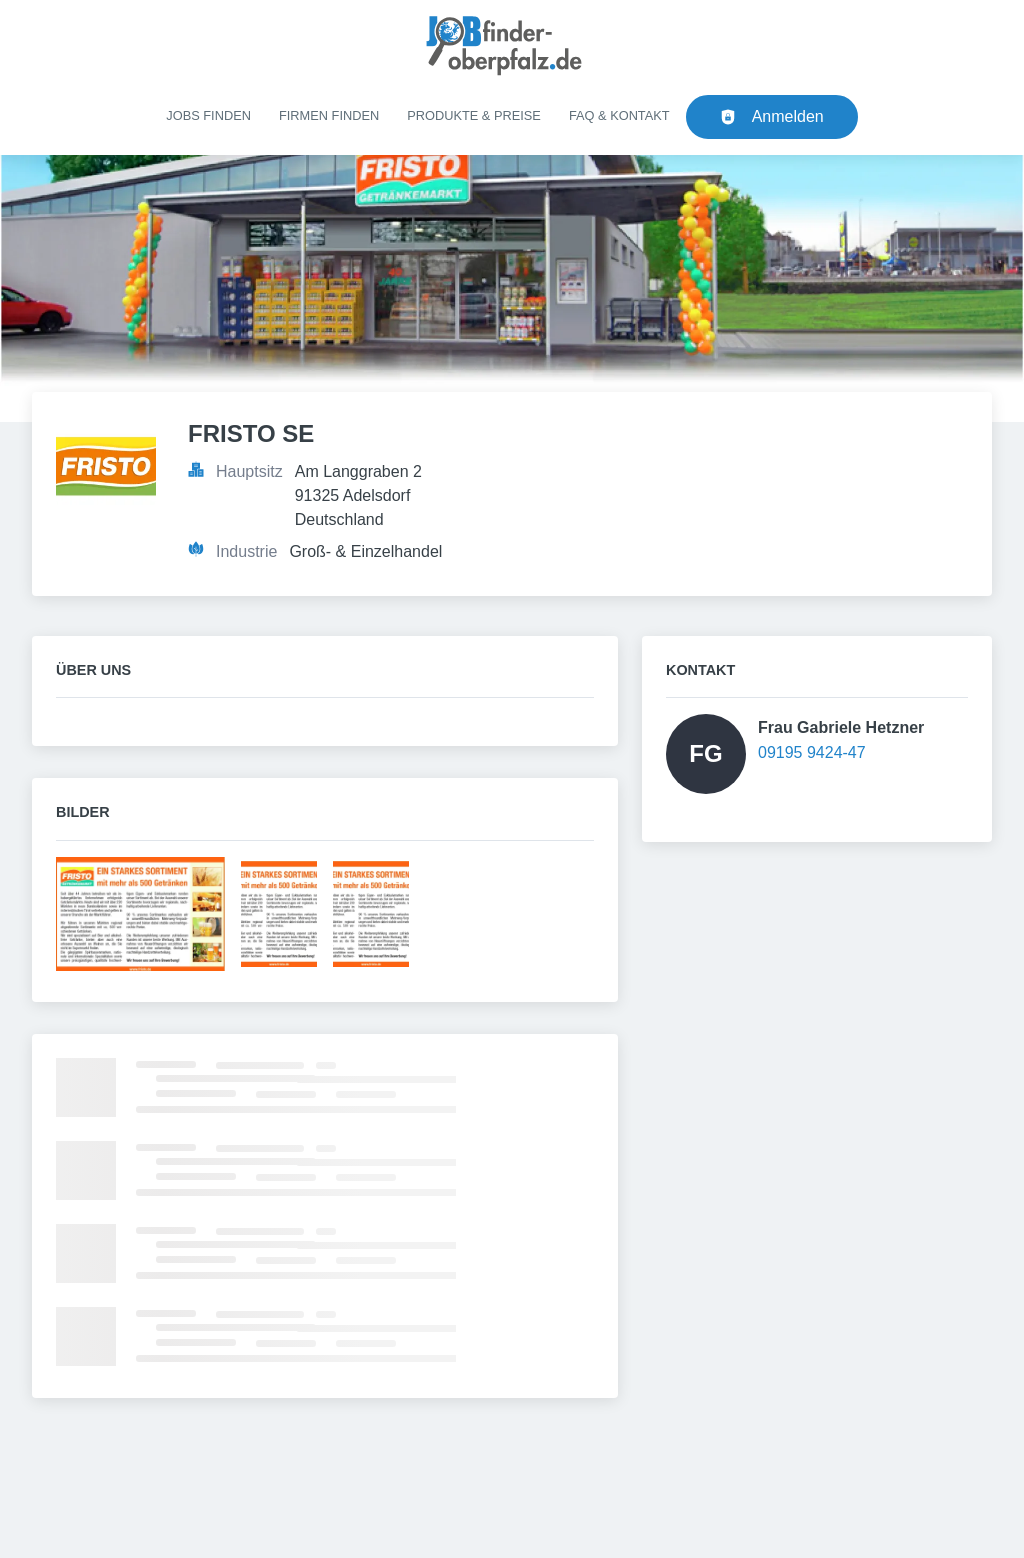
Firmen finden (329, 115)
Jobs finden (208, 115)
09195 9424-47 (812, 752)
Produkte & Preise (474, 115)
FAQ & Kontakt (619, 115)
